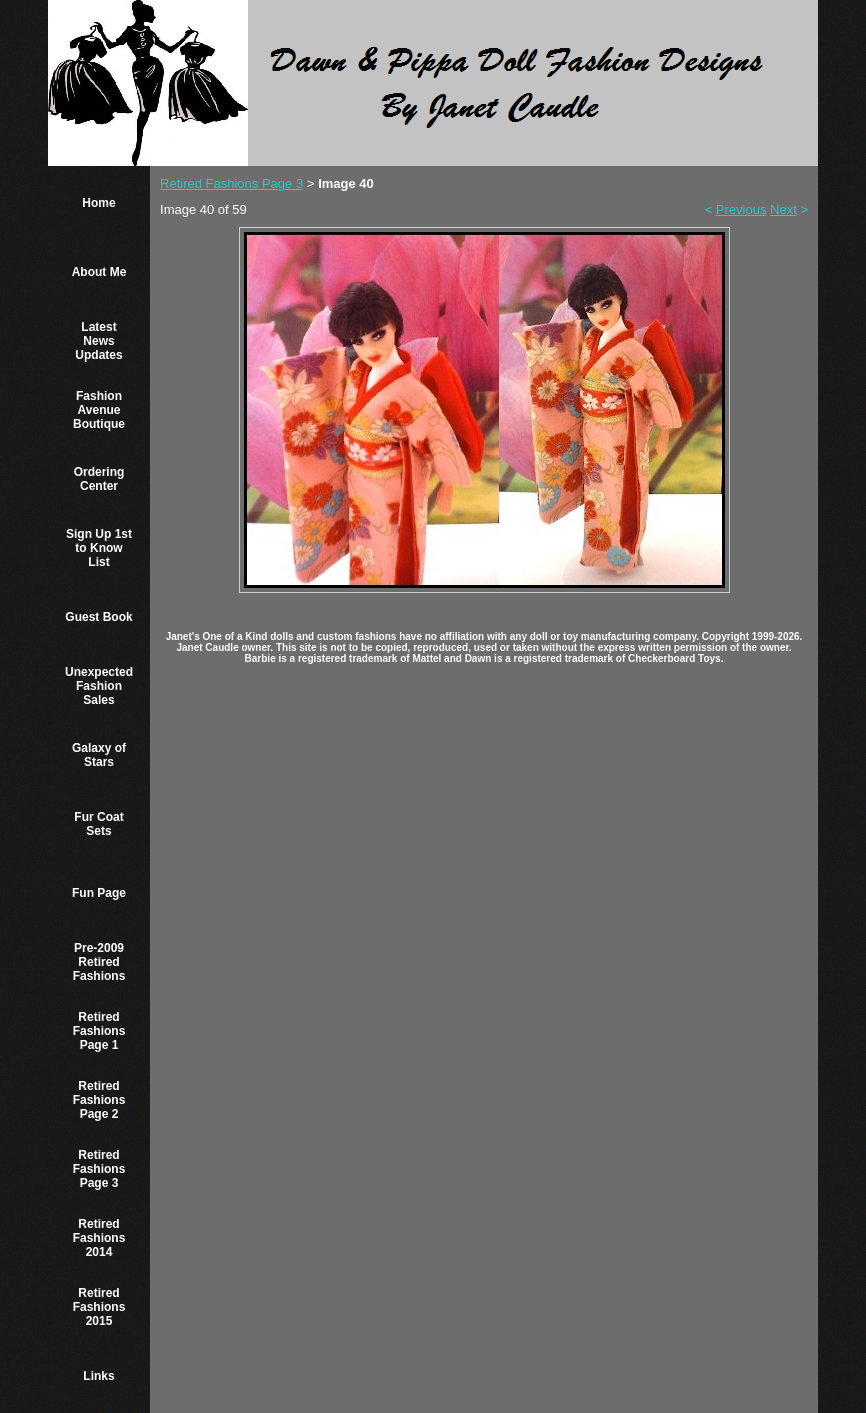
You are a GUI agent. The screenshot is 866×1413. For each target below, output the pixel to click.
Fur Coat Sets (98, 824)
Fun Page (99, 893)
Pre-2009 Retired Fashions (99, 962)
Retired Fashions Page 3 (99, 1169)
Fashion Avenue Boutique (99, 410)
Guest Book (98, 617)
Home (98, 203)
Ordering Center (99, 479)
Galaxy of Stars (99, 755)
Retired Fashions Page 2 (99, 1100)
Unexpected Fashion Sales (99, 686)
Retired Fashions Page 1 (99, 1031)
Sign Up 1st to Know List (99, 548)
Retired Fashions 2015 (99, 1307)
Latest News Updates (98, 341)
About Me (99, 272)
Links (98, 1376)
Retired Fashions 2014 (99, 1238)
